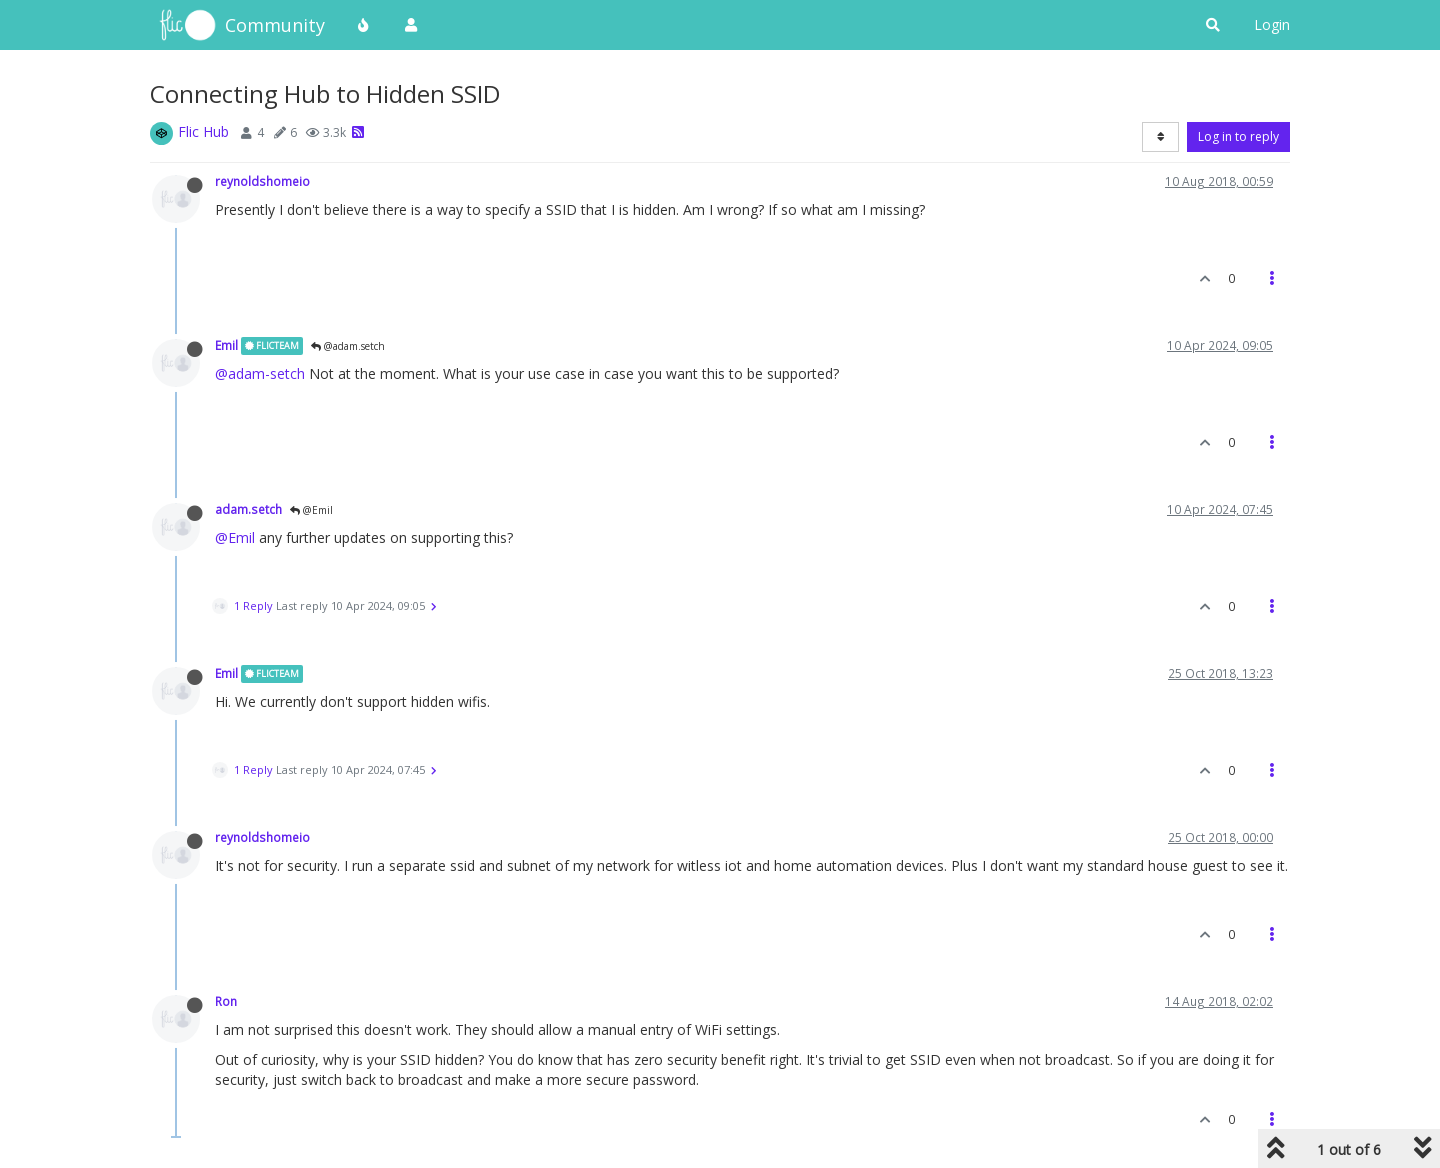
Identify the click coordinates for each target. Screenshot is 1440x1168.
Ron (226, 1001)
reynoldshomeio (262, 181)
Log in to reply (1238, 136)
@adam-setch (260, 373)
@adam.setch (348, 346)
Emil (226, 345)
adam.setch (248, 509)
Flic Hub (203, 131)
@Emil (311, 510)
